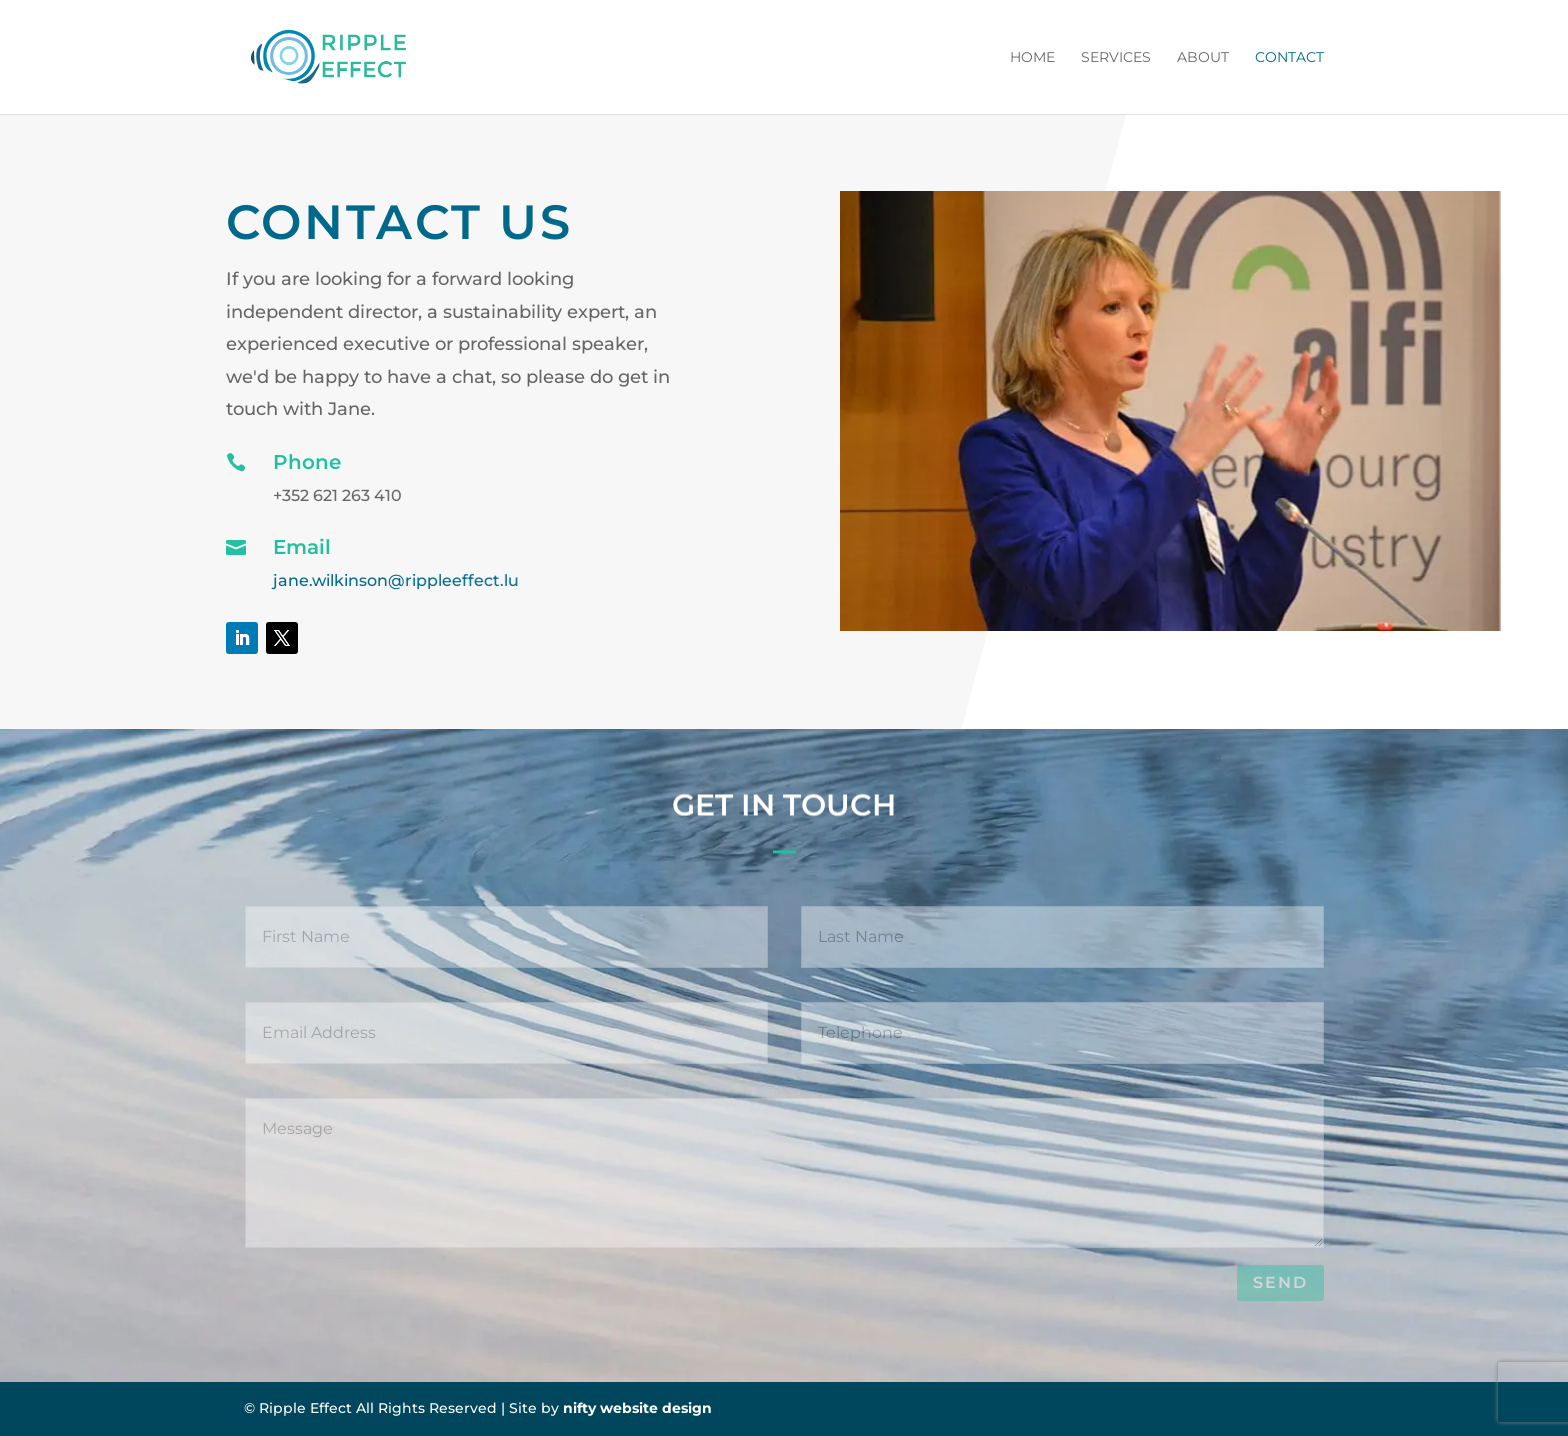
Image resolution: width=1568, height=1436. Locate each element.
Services (1116, 58)
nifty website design (637, 1408)
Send (1280, 1282)
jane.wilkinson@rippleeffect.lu (395, 580)
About (1203, 58)
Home (1032, 58)
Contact (1289, 58)
